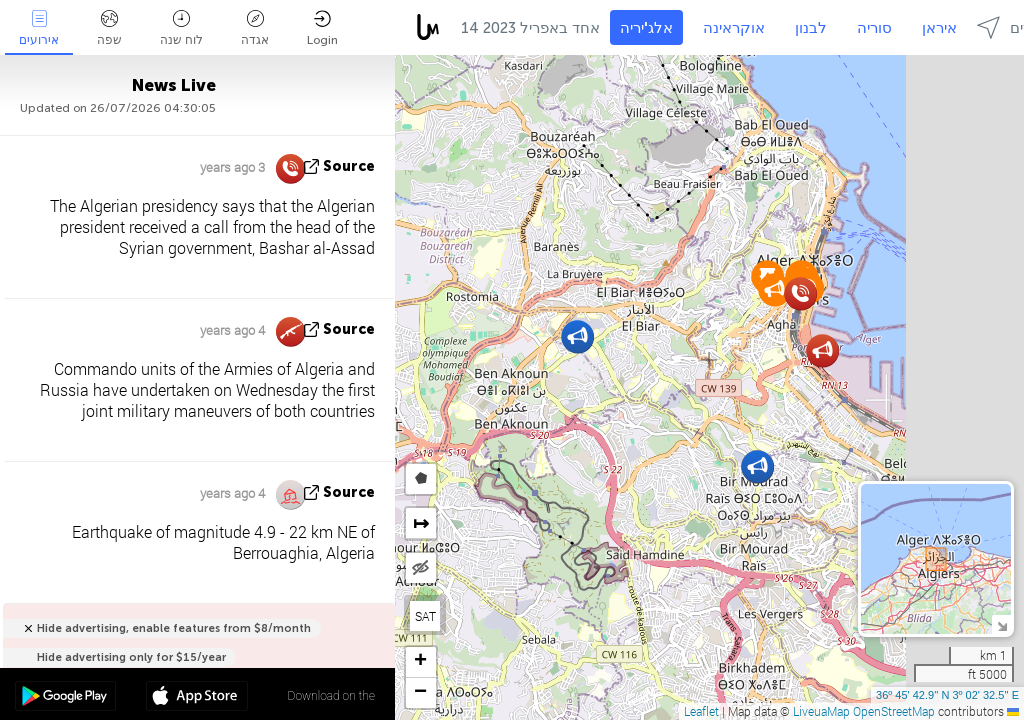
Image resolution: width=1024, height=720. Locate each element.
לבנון (811, 28)
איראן (939, 28)
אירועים (39, 28)
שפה (109, 28)
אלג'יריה (646, 28)
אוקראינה (734, 28)
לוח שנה (181, 28)
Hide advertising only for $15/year (131, 657)
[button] (577, 336)
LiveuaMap (821, 711)
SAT (425, 616)
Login (322, 28)
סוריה (874, 28)
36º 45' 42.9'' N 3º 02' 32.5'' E (947, 695)
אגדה (255, 28)
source (349, 166)
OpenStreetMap (894, 711)
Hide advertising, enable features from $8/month (174, 628)
